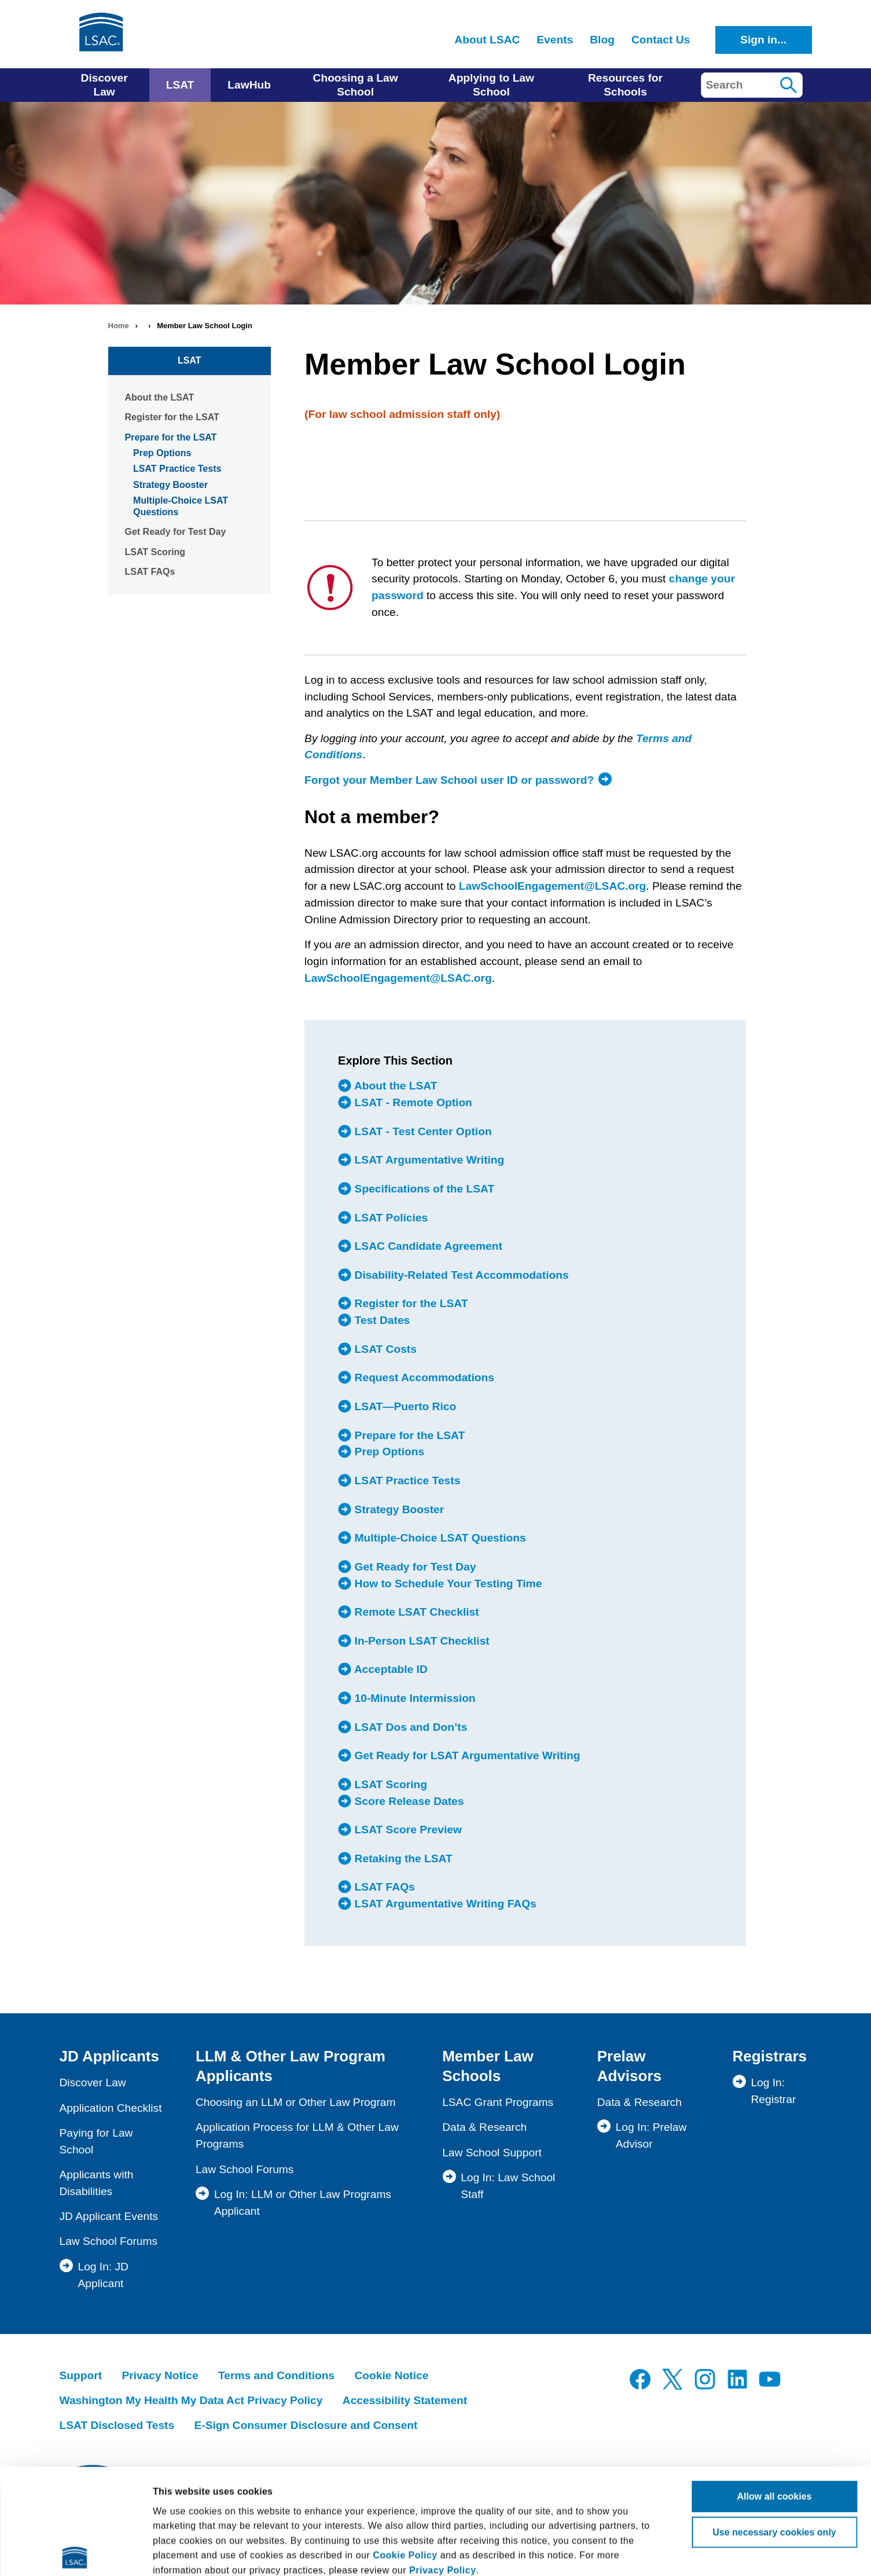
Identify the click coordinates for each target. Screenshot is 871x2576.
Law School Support (492, 2152)
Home (118, 325)
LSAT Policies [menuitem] (389, 1217)
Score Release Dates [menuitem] (407, 1801)
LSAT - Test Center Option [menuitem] (421, 1131)
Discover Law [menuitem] (104, 85)
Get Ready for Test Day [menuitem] (413, 1566)
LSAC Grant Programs (497, 2102)
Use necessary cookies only (774, 2423)
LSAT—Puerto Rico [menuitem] (403, 1406)
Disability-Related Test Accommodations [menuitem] (459, 1274)
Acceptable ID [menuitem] (389, 1669)
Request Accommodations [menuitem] (422, 1378)
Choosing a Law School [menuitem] (355, 85)
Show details (745, 2552)
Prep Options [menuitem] (387, 1452)
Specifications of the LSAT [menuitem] (422, 1188)
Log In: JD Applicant (103, 2275)
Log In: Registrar (773, 2090)
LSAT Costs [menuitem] (384, 1349)
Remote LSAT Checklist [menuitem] (415, 1611)
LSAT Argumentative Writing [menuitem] (427, 1160)
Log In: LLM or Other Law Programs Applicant (302, 2202)
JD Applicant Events (109, 2216)
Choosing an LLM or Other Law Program (296, 2102)
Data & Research (484, 2127)
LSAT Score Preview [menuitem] (406, 1829)
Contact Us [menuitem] (660, 40)
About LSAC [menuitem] (487, 40)
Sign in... (763, 40)
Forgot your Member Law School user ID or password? (449, 780)
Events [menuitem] (554, 40)
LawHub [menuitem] (249, 85)
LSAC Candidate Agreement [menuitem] (426, 1246)
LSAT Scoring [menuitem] (389, 1784)
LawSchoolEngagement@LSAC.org (552, 886)
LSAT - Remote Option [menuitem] (411, 1102)
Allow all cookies (774, 2387)
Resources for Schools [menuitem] (625, 85)
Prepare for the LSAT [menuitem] (408, 1435)
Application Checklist (111, 2108)
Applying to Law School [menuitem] (491, 85)
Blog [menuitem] (602, 40)
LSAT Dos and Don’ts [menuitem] (409, 1727)
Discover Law (93, 2082)
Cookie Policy (405, 2446)
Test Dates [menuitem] (380, 1320)
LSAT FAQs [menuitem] (382, 1886)
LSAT (189, 360)
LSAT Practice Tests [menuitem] (405, 1480)
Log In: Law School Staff (508, 2185)
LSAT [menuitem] (180, 85)
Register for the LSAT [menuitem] (409, 1303)
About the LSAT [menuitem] (394, 1086)
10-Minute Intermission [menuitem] (413, 1698)
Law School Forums (109, 2241)
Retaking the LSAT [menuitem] (401, 1858)
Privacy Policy (442, 2461)
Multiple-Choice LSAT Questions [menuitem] (438, 1537)
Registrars (769, 2056)
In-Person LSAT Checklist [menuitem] (420, 1640)
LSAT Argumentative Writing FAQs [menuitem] (443, 1903)
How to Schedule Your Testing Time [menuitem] (446, 1583)
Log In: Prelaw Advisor (651, 2135)
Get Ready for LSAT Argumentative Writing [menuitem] (465, 1755)
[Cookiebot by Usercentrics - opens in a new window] (75, 2553)
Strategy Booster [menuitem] (397, 1509)
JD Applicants (109, 2056)
